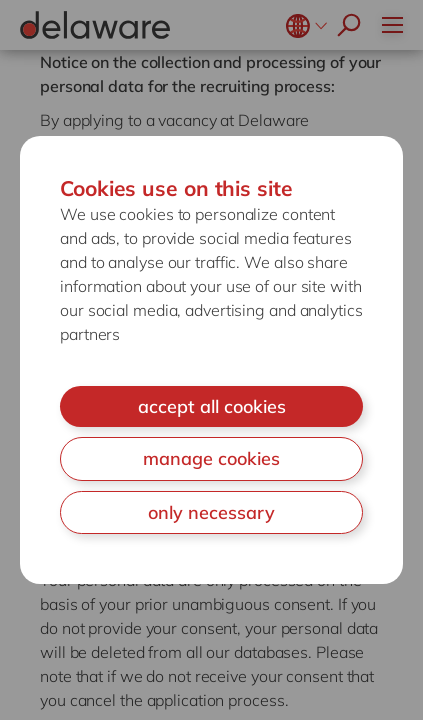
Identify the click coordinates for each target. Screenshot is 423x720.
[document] (211, 360)
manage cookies (211, 458)
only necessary (211, 512)
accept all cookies (212, 406)
